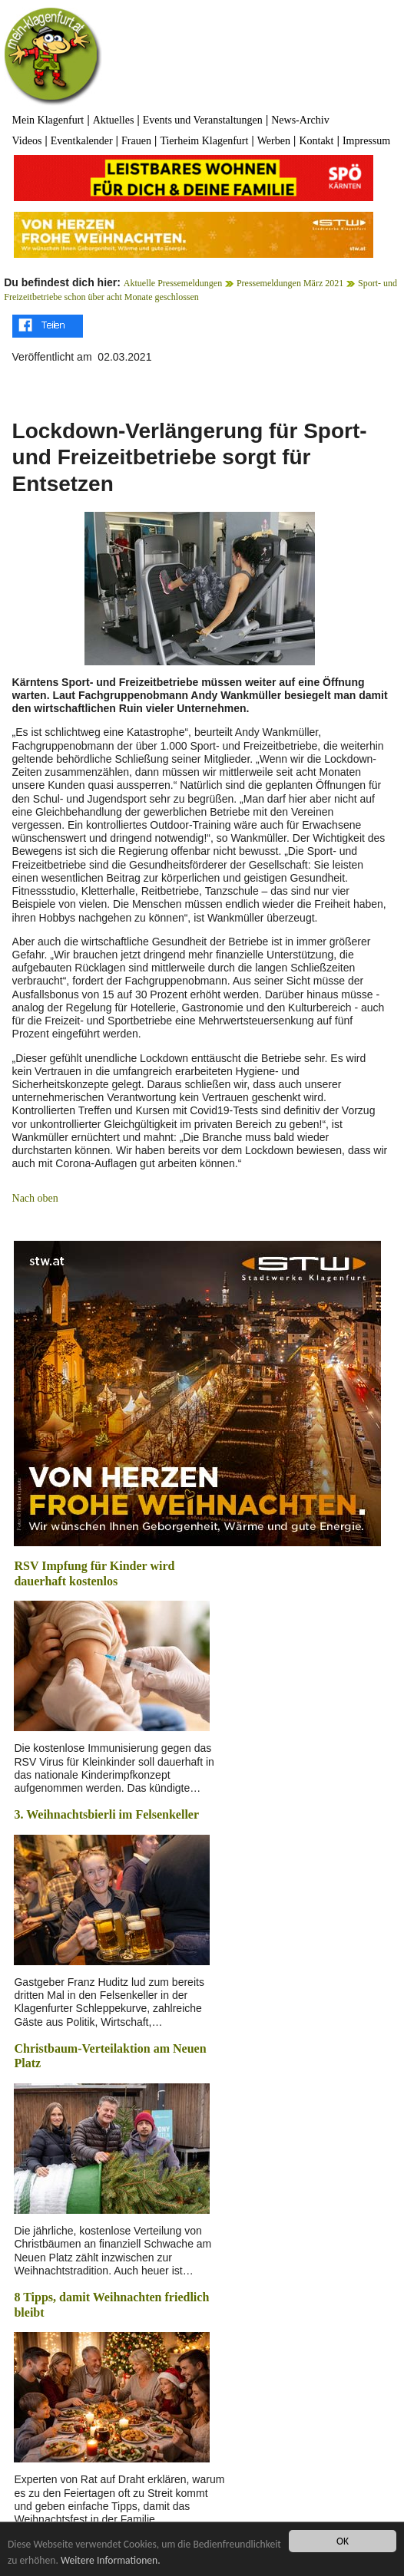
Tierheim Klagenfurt (204, 141)
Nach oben (35, 1198)
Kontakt (316, 141)
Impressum (366, 141)
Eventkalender (82, 141)
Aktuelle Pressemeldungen (173, 283)
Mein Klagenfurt (48, 120)
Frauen (136, 141)
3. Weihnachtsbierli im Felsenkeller (106, 1814)
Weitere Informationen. (111, 2560)
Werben (273, 141)
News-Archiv (300, 120)
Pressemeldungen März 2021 (290, 283)
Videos (27, 141)
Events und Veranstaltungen (203, 120)
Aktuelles (113, 120)
